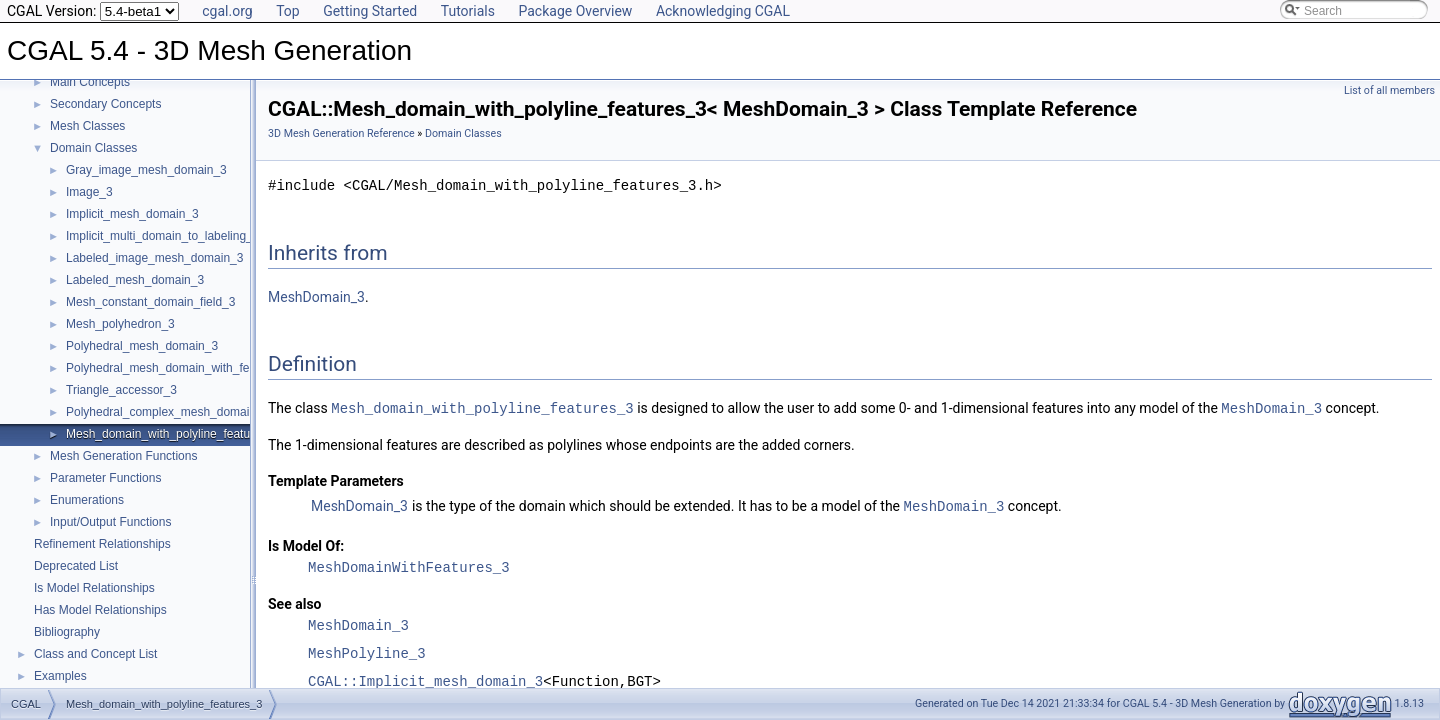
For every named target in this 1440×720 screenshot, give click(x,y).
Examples (60, 676)
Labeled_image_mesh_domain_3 (154, 258)
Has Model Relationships (100, 610)
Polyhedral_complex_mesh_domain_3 (167, 412)
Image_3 (89, 192)
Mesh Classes (87, 126)
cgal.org (227, 11)
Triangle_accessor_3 (121, 390)
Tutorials (468, 11)
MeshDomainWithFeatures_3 (409, 565)
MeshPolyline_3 (367, 651)
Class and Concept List (95, 654)
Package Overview (575, 11)
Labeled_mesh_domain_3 (135, 280)
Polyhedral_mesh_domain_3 (142, 346)
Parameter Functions (105, 478)
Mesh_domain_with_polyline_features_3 (173, 434)
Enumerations (87, 500)
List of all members (1389, 90)
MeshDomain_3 (316, 297)
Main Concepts (90, 82)
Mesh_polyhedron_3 (120, 324)
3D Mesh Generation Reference (341, 133)
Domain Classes (93, 148)
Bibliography (67, 632)
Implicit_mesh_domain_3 (132, 214)
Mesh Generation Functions (123, 456)
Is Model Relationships (94, 588)
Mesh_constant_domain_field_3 (150, 302)
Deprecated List (76, 566)
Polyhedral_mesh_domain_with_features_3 (181, 368)
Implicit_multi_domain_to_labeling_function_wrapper (205, 236)
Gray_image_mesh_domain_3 (146, 170)
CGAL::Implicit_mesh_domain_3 (425, 679)
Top (288, 11)
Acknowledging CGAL (723, 11)
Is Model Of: (306, 544)
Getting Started (370, 11)
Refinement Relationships (102, 544)
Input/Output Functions (110, 522)
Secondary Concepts (105, 104)
